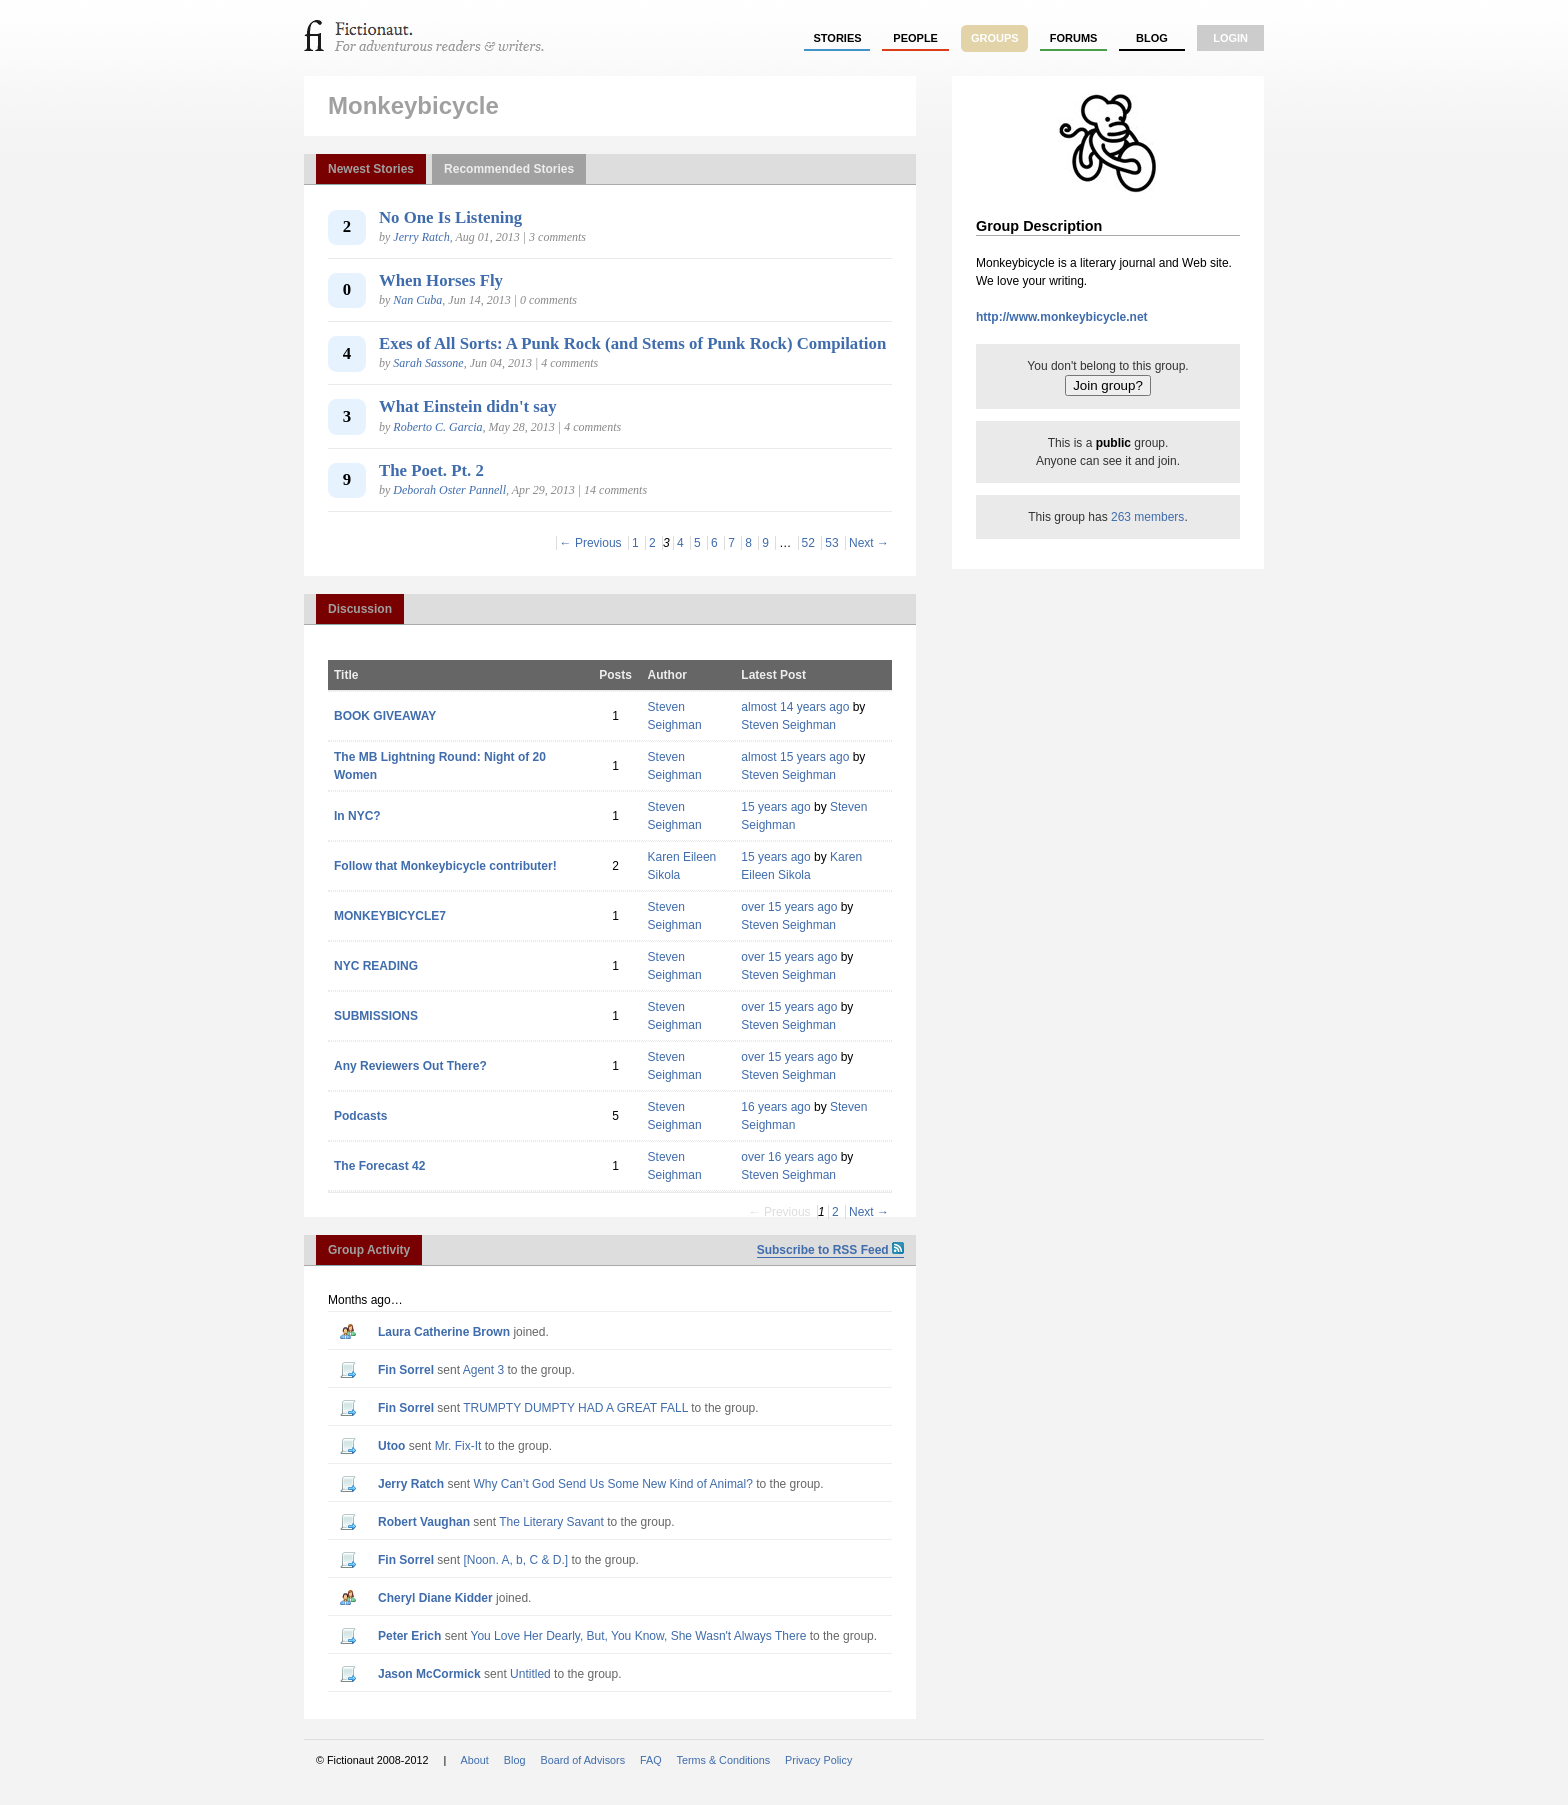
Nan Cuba (417, 300)
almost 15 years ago (795, 757)
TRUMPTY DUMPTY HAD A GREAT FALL (575, 1408)
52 (808, 543)
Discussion (360, 609)
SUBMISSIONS (376, 1016)
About (475, 1760)
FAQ (651, 1760)
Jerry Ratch (421, 237)
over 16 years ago (789, 1157)
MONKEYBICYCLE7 (390, 916)
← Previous (591, 543)
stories (838, 38)
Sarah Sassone (428, 363)
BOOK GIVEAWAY (385, 716)
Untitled (530, 1674)
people (915, 38)
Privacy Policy (818, 1760)
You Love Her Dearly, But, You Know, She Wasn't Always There (639, 1636)
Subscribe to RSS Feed (830, 1250)
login (1230, 38)
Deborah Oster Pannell (449, 490)
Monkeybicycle (413, 105)
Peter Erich (409, 1636)
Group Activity (369, 1250)
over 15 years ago (789, 907)
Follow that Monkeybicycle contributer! (445, 866)
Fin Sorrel (406, 1370)
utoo (391, 1446)
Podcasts (360, 1116)
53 (831, 543)
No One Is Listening (450, 217)
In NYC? (357, 816)
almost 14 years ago (795, 707)
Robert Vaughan (424, 1522)
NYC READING (376, 966)
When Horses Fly (441, 280)
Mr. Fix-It (458, 1446)
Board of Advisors (582, 1760)
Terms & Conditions (724, 1760)
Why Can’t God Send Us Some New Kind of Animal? (612, 1484)
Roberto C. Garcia (437, 427)
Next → (869, 543)
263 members (1147, 517)
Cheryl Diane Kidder (435, 1598)
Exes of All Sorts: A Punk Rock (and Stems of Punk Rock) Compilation (632, 343)
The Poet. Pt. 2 (431, 470)
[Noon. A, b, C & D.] (515, 1560)
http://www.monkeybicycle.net (1062, 317)
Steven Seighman (788, 725)
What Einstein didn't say (468, 406)
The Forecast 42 (379, 1166)
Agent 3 (483, 1370)
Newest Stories (371, 169)
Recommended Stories (509, 169)
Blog (1152, 38)
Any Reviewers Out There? (410, 1066)
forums (1074, 38)
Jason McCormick (429, 1674)
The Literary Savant (551, 1522)
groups (995, 38)
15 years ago (775, 807)
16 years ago (775, 1107)
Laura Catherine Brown (444, 1332)
